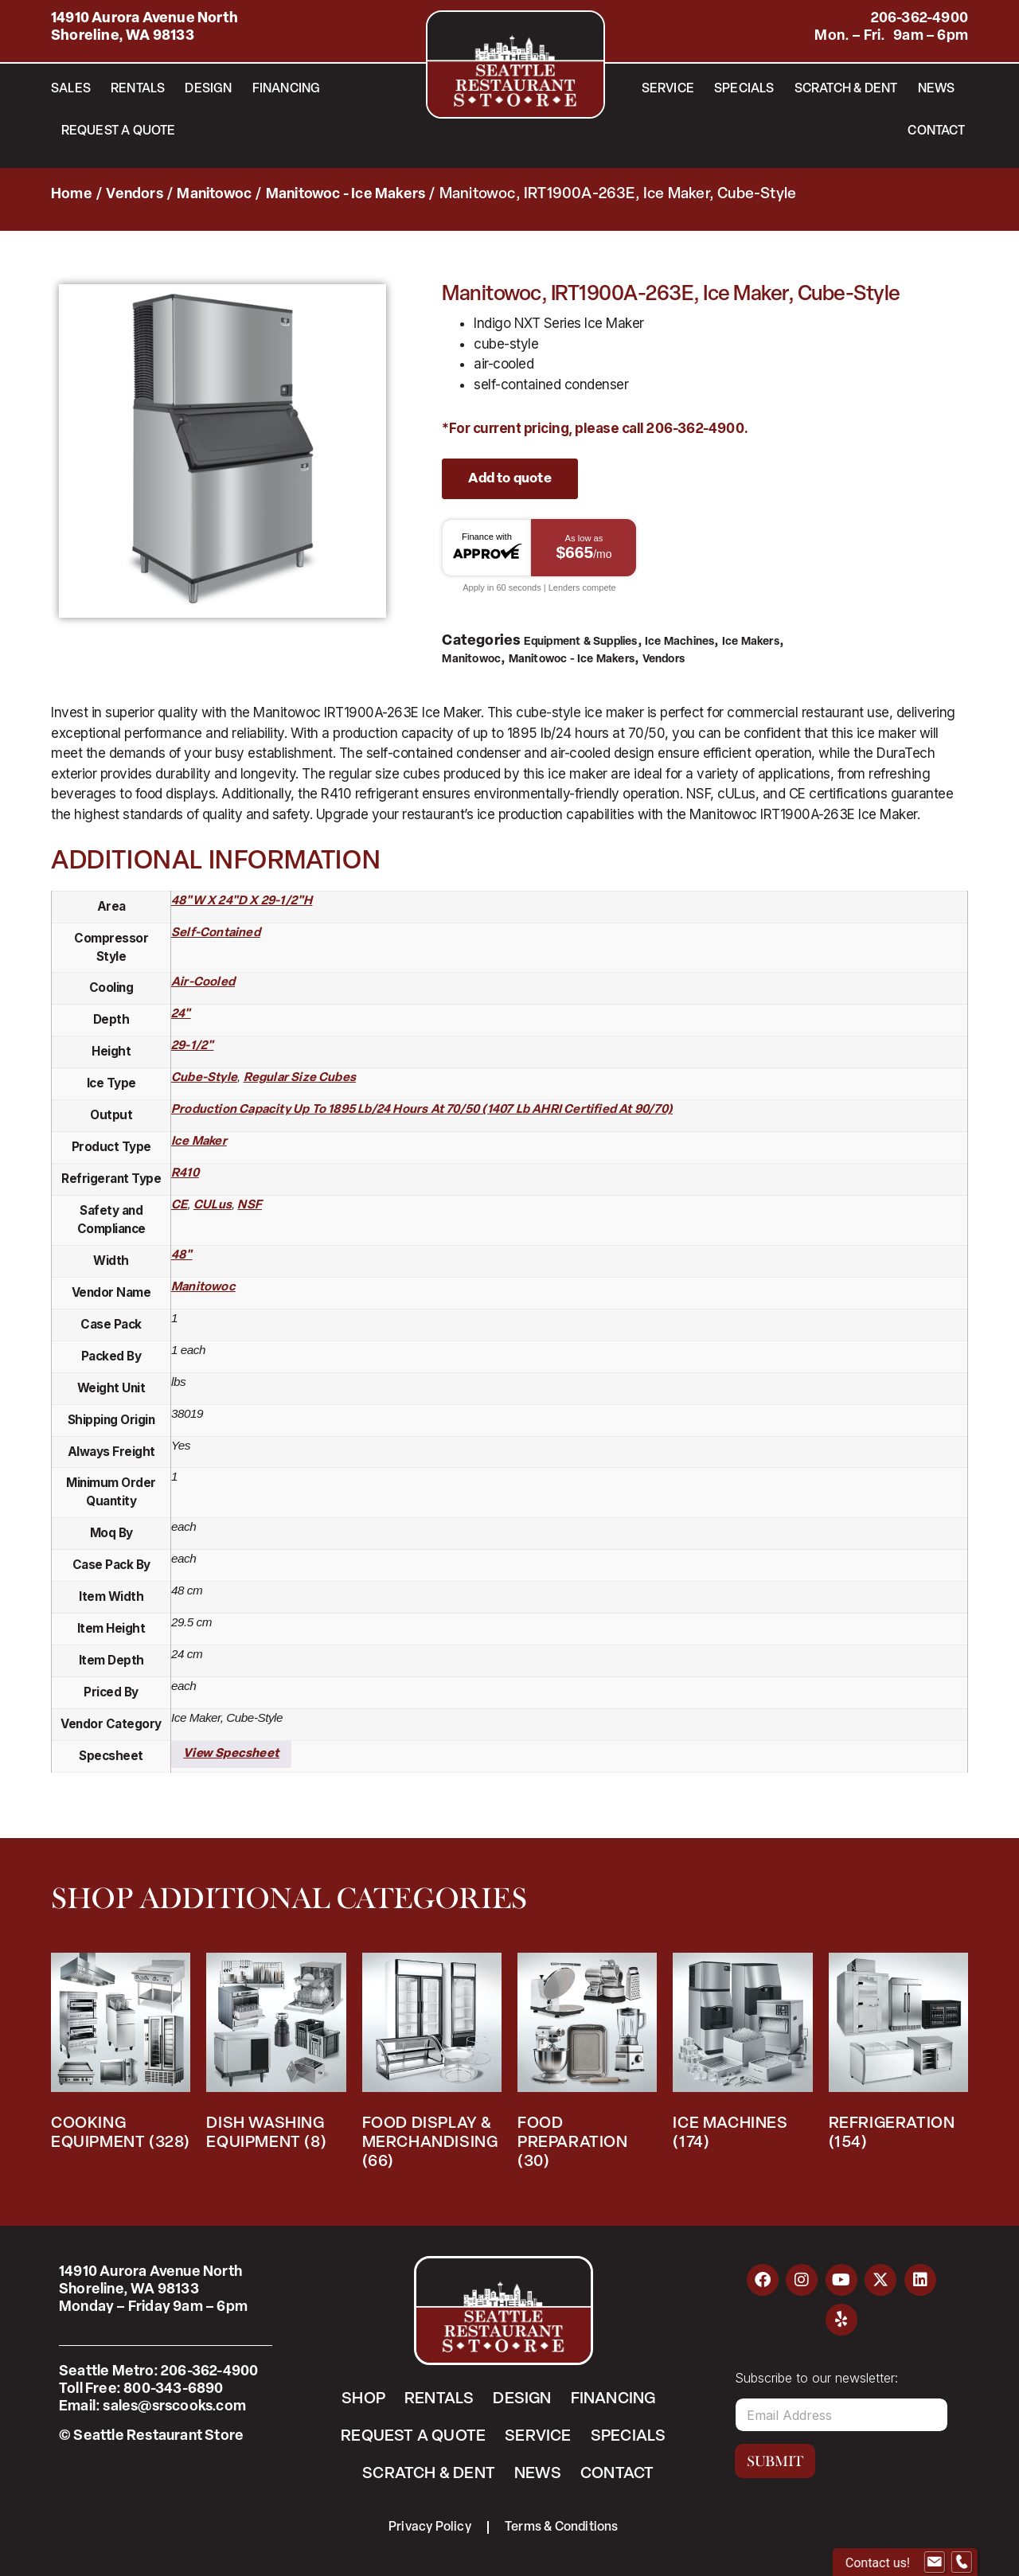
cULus (212, 1206)
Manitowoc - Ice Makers (345, 194)
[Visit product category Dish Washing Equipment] (276, 2056)
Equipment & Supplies (581, 642)
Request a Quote (118, 131)
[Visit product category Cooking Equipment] (120, 2056)
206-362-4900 (919, 18)
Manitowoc (214, 194)
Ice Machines (679, 642)
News (936, 89)
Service (668, 89)
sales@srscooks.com (174, 2406)
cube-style (204, 1078)
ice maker (199, 1142)
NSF (249, 1206)
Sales (71, 89)
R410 (185, 1174)
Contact (936, 131)
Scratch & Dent (846, 89)
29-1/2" (192, 1046)
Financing (286, 89)
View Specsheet (231, 1754)
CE (179, 1206)
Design (208, 89)
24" (181, 1015)
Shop (363, 2399)
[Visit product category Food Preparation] (587, 2066)
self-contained (215, 933)
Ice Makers (750, 642)
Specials (744, 89)
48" (182, 1256)
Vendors (134, 194)
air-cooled (203, 983)
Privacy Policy (429, 2527)
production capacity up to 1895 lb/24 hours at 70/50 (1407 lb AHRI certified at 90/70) (422, 1110)
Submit (775, 2461)
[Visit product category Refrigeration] (898, 2056)
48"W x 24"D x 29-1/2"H (241, 901)
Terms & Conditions (562, 2527)
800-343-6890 (173, 2389)
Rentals (138, 89)
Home (71, 194)
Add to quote (509, 479)
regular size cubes (300, 1078)
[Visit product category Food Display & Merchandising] (432, 2066)
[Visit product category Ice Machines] (742, 2056)
